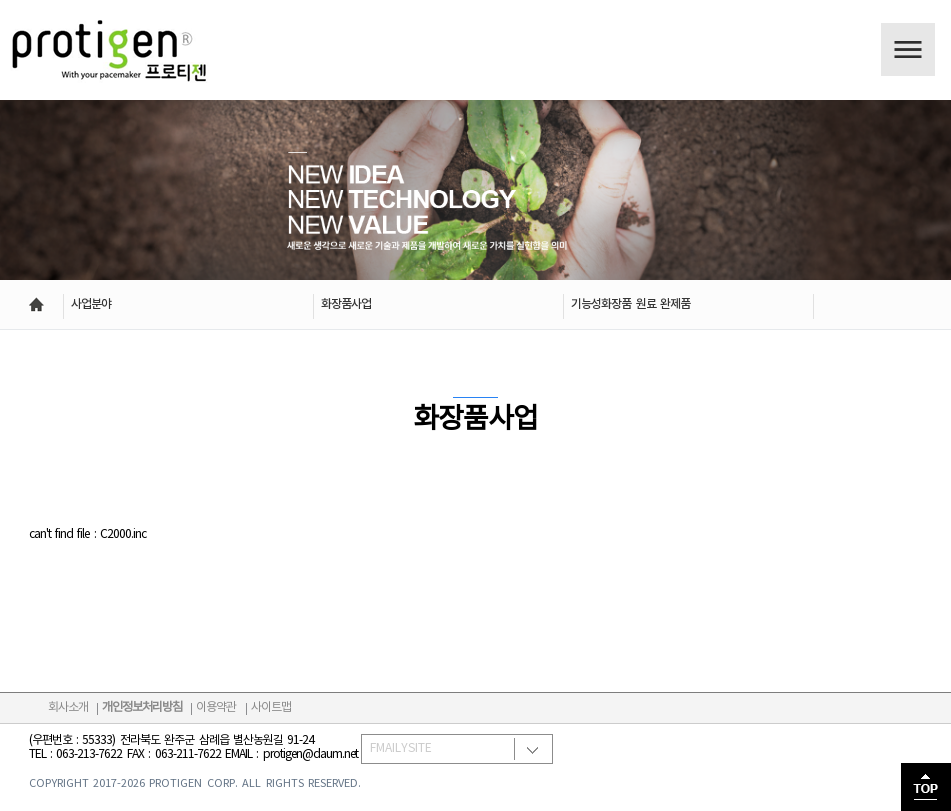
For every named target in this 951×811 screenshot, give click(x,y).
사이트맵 (271, 707)
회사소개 (68, 707)
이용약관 (216, 707)
